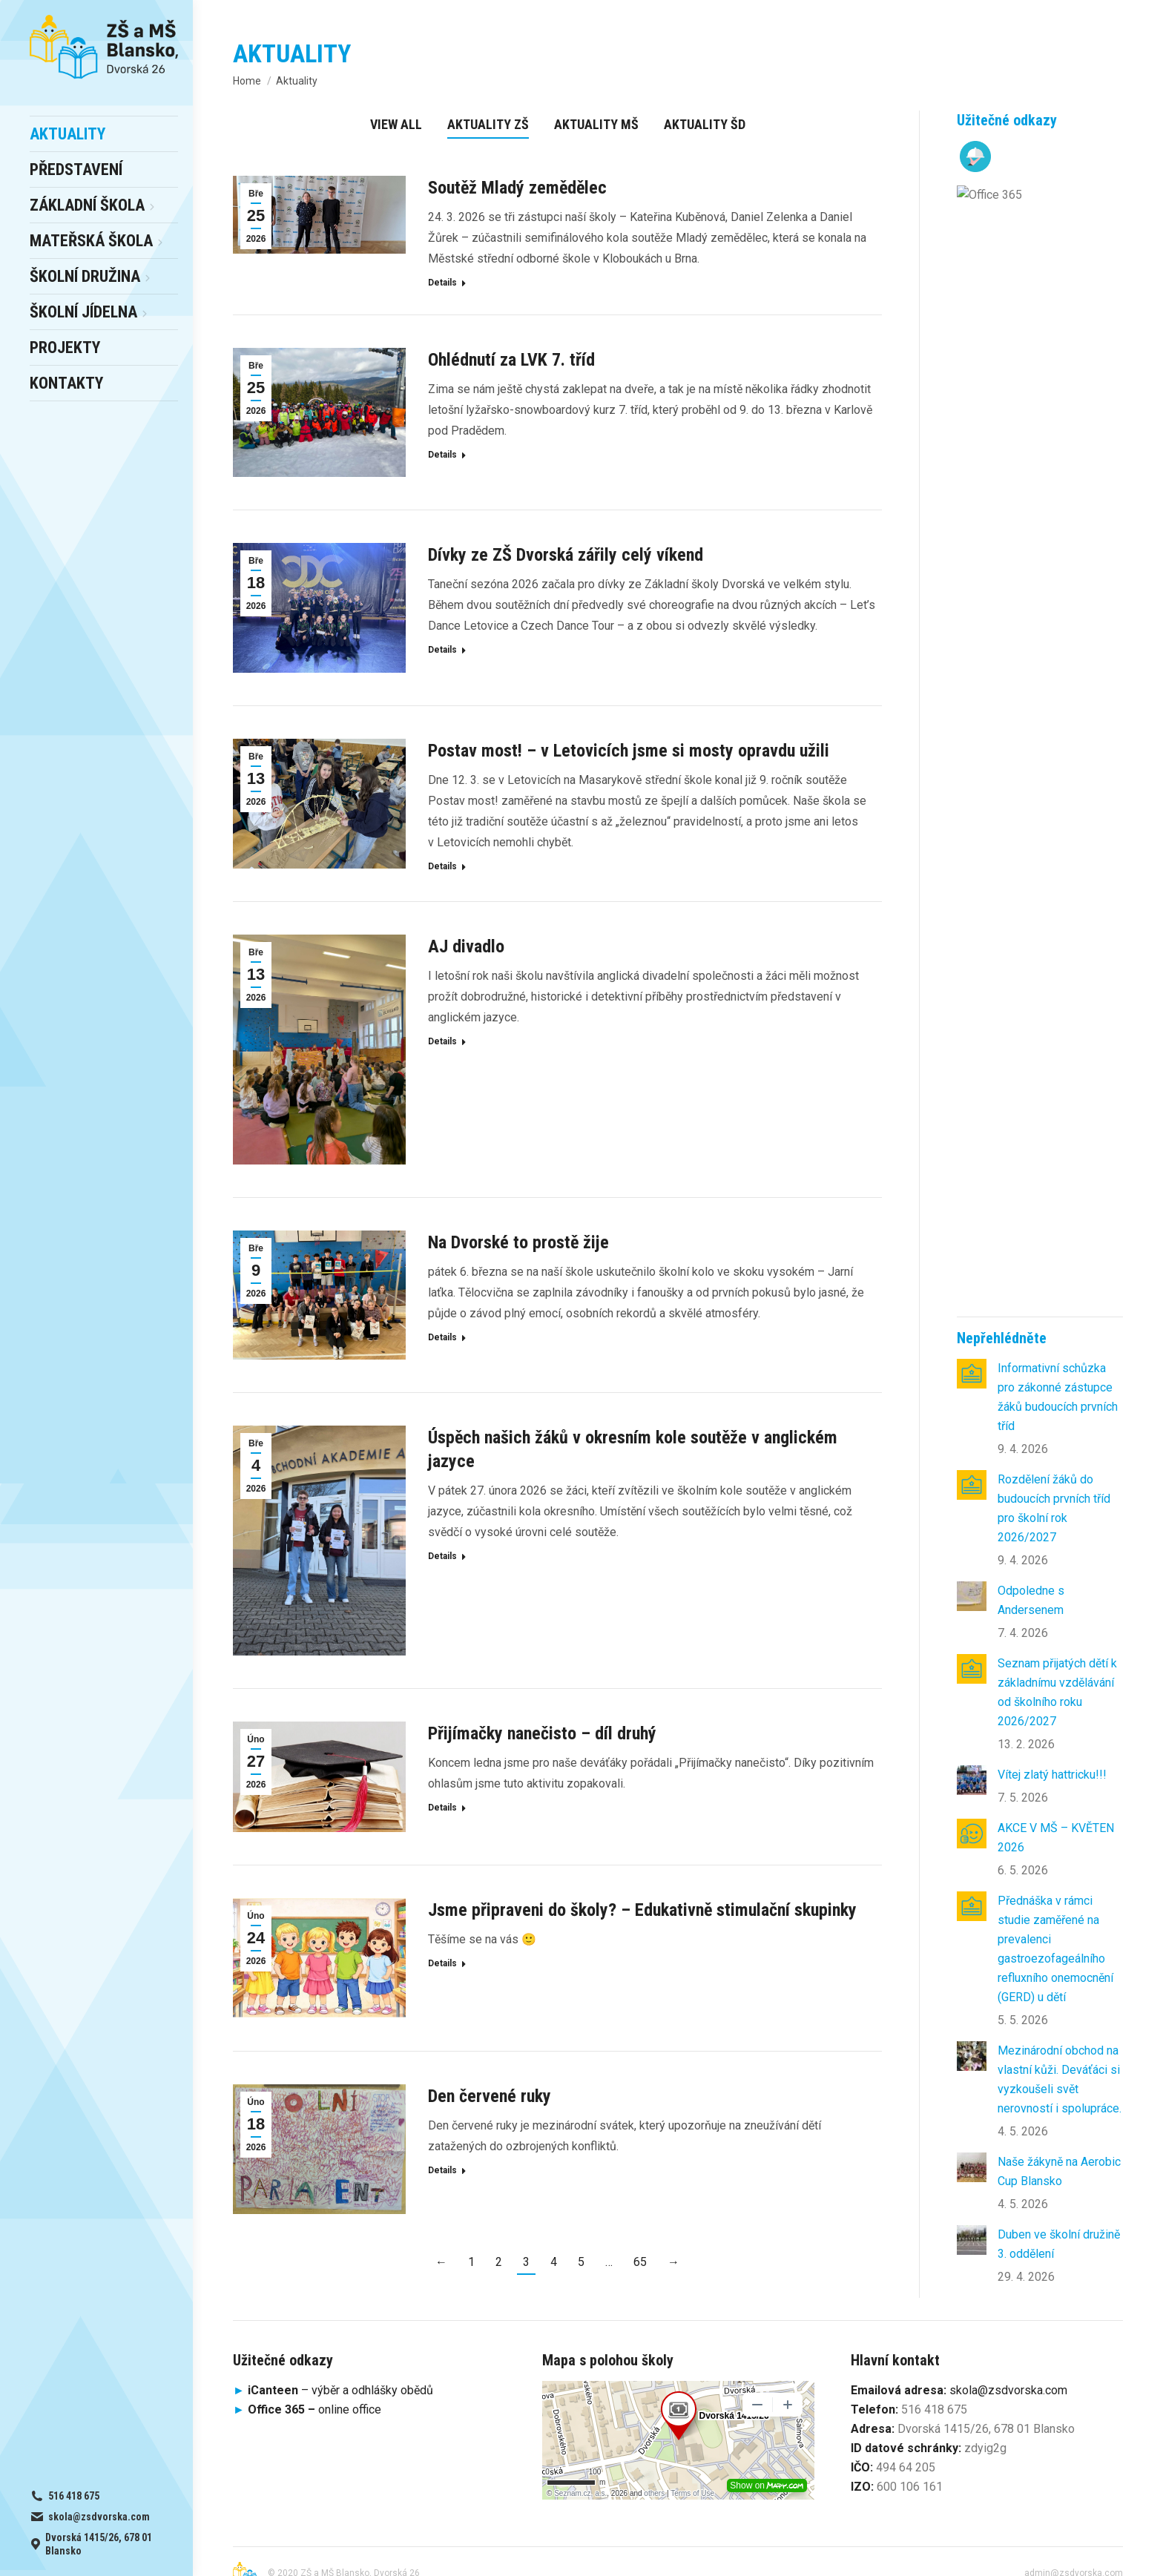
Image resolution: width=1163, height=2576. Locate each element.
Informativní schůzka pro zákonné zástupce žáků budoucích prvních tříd (1058, 277)
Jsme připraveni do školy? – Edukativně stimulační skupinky (642, 1910)
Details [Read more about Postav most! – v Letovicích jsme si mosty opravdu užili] (442, 866)
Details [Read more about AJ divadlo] (442, 1041)
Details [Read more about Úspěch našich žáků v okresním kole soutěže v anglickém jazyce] (442, 1556)
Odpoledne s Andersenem (1031, 480)
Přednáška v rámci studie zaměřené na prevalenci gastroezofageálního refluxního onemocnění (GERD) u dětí (1055, 829)
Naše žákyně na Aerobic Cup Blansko (1059, 1051)
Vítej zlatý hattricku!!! (1052, 655)
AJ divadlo (466, 946)
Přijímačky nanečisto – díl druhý (542, 1733)
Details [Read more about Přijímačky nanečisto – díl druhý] (442, 1807)
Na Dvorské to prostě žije (518, 1242)
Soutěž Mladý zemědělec (517, 187)
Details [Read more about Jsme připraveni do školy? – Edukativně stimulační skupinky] (442, 1963)
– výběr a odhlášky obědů (333, 2367)
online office (314, 2386)
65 (640, 2262)
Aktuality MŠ (596, 124)
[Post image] (971, 254)
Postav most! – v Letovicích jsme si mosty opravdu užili (628, 750)
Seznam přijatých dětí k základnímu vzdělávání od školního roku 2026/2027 (1057, 572)
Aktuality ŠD (704, 124)
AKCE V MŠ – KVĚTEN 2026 (1056, 717)
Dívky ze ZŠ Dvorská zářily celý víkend (565, 554)
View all (396, 124)
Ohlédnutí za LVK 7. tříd (511, 359)
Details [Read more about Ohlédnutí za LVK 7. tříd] (442, 454)
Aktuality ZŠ (488, 124)
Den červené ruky (489, 2096)
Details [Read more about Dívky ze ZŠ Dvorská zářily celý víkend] (442, 650)
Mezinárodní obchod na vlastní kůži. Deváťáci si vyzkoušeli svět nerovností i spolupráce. (1059, 959)
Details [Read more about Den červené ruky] (442, 2170)
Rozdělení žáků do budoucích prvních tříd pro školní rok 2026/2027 (1054, 388)
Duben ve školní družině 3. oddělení (1059, 1124)
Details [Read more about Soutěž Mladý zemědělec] (442, 282)
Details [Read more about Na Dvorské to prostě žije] (442, 1337)
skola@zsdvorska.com (1008, 2367)
